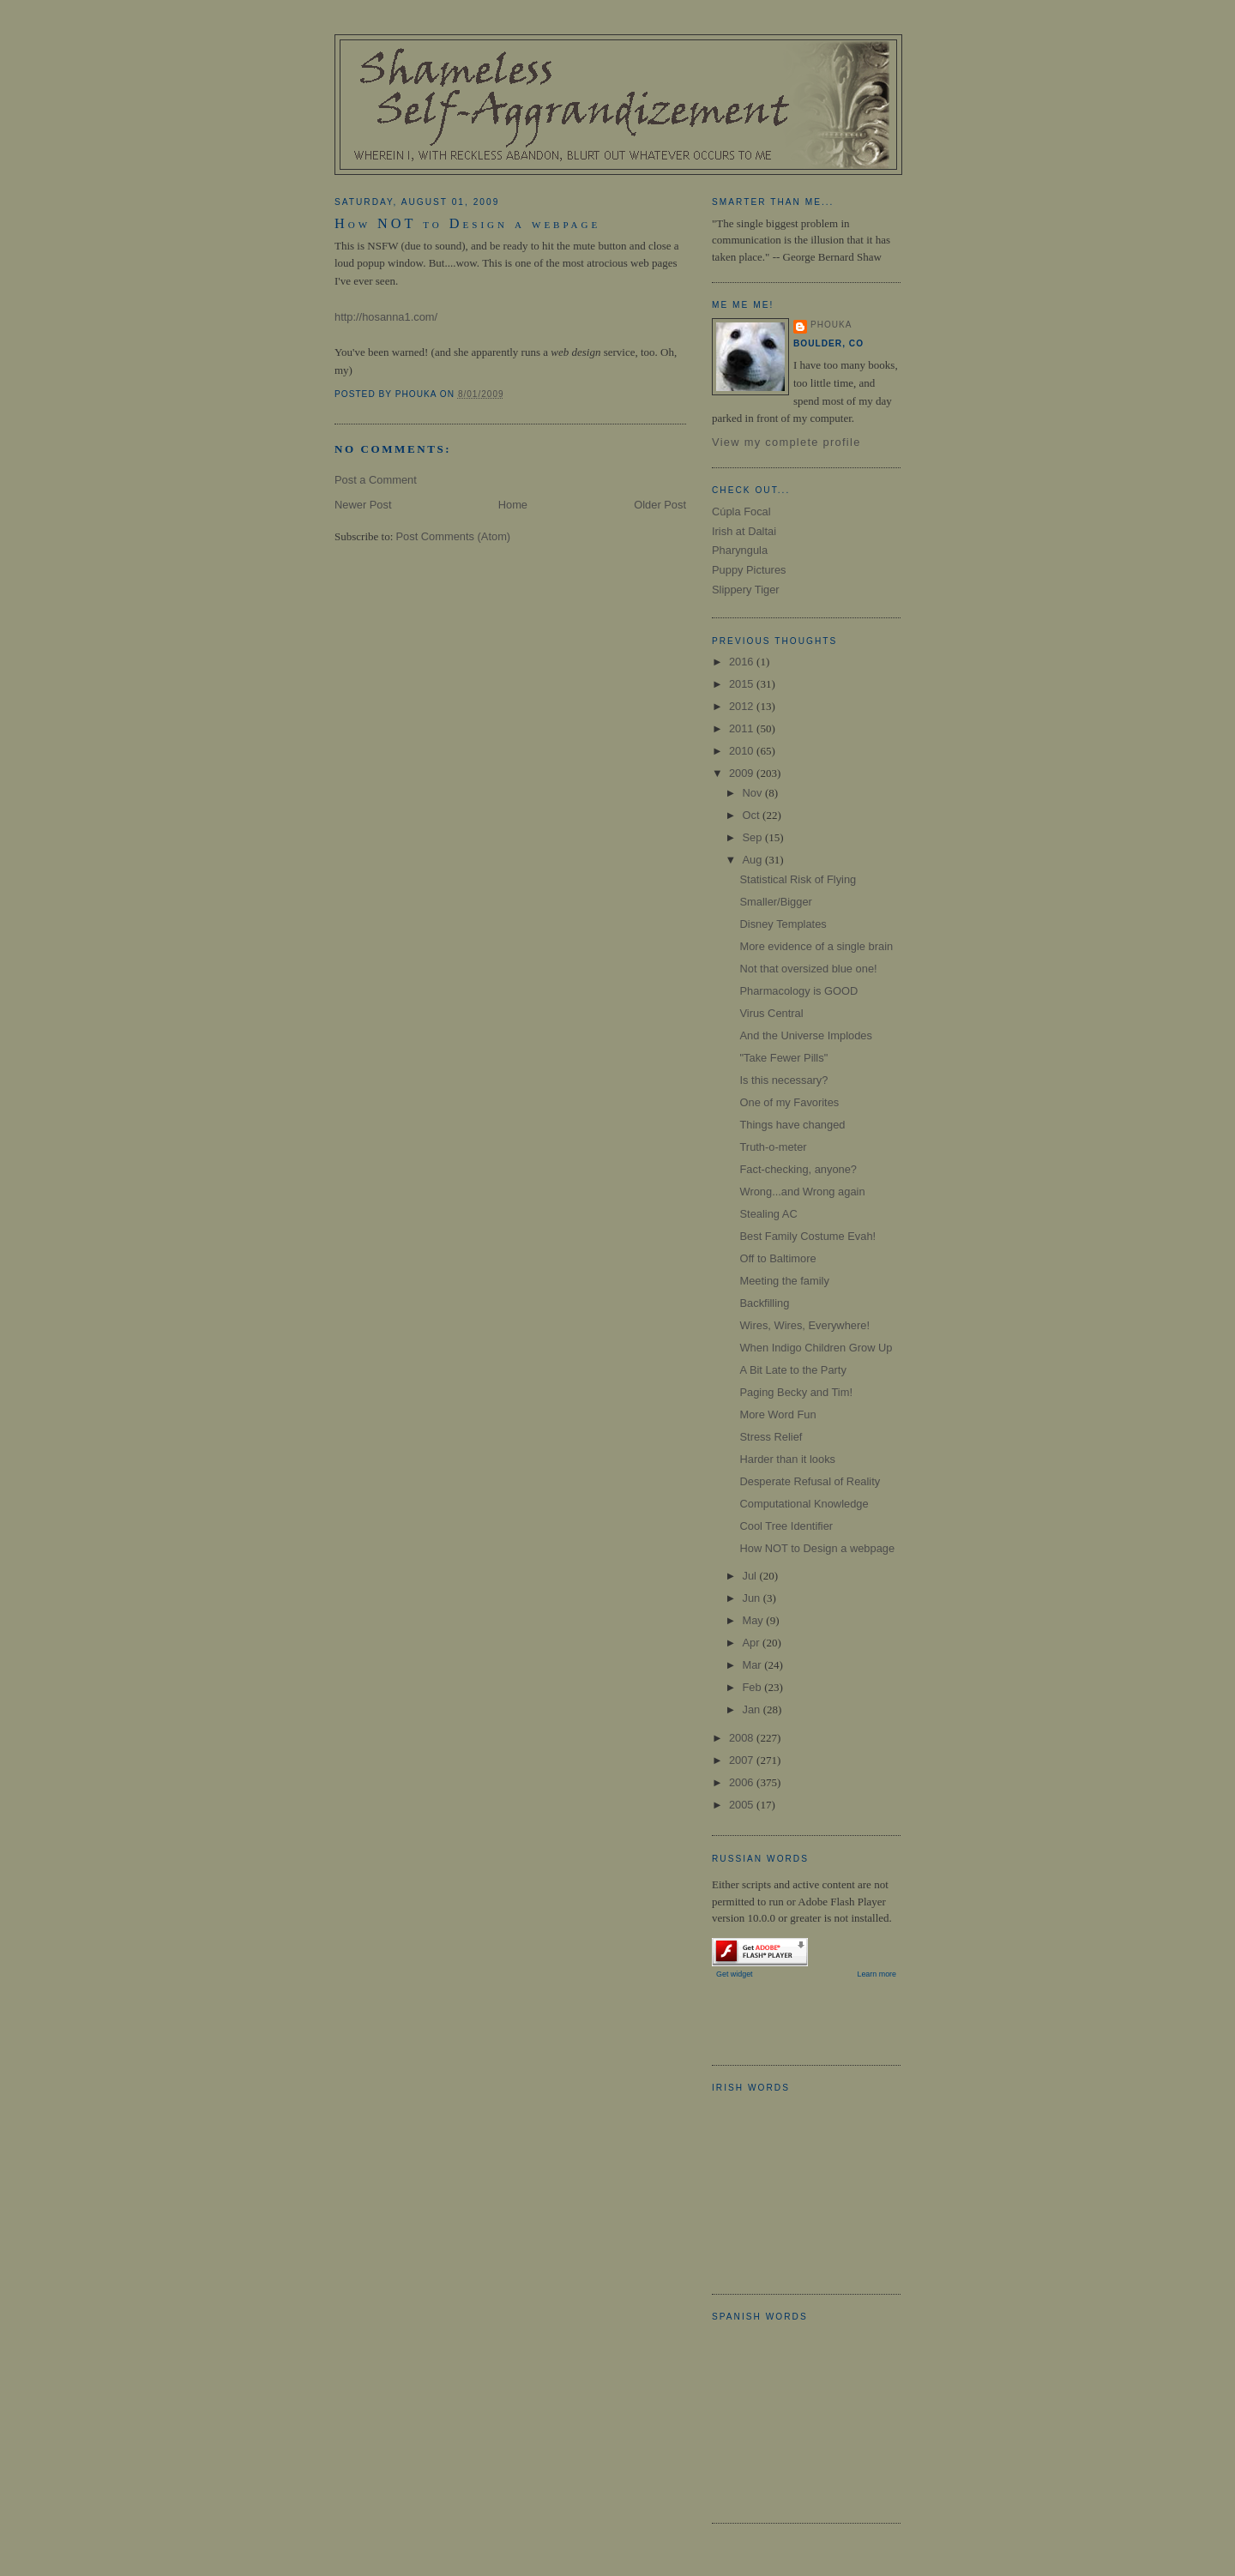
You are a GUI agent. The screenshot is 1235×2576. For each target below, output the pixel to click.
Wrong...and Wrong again (801, 1191)
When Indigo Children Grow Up (815, 1347)
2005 (742, 1804)
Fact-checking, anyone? (798, 1169)
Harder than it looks (787, 1459)
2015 (742, 683)
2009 (742, 773)
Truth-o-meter (772, 1147)
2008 (742, 1737)
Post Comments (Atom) (453, 536)
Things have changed (792, 1124)
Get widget (734, 1974)
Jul (750, 1575)
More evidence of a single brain (816, 946)
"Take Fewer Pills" (783, 1057)
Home (512, 504)
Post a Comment (375, 479)
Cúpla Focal (741, 511)
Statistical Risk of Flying (797, 879)
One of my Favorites (789, 1102)
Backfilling (764, 1303)
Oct (752, 815)
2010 (742, 750)
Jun (752, 1598)
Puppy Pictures (749, 569)
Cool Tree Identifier (786, 1526)
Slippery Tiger (746, 589)
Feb (753, 1687)
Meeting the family (783, 1280)
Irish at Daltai (744, 531)
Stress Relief (770, 1436)
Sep (753, 837)
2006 (742, 1782)
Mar (753, 1664)
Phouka (831, 324)
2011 (742, 728)
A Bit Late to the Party (792, 1369)
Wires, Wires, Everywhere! (804, 1325)
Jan (752, 1709)
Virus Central (771, 1013)
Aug (753, 859)
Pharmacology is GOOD (798, 990)
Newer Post (362, 504)
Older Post (660, 504)
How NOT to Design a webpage (467, 224)
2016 (742, 661)
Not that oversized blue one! (808, 968)
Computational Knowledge (803, 1503)
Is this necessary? (783, 1080)
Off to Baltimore (777, 1258)
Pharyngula (740, 550)
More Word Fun (777, 1414)
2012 (742, 706)
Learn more (876, 1974)
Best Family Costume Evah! (807, 1236)
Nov (753, 792)
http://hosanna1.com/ (385, 316)
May (754, 1620)
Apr (752, 1642)
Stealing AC (768, 1213)
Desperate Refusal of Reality (809, 1481)
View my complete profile (786, 442)
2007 (742, 1760)
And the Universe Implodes (805, 1035)
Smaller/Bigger (775, 901)
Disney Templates (782, 924)
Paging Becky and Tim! (795, 1392)
